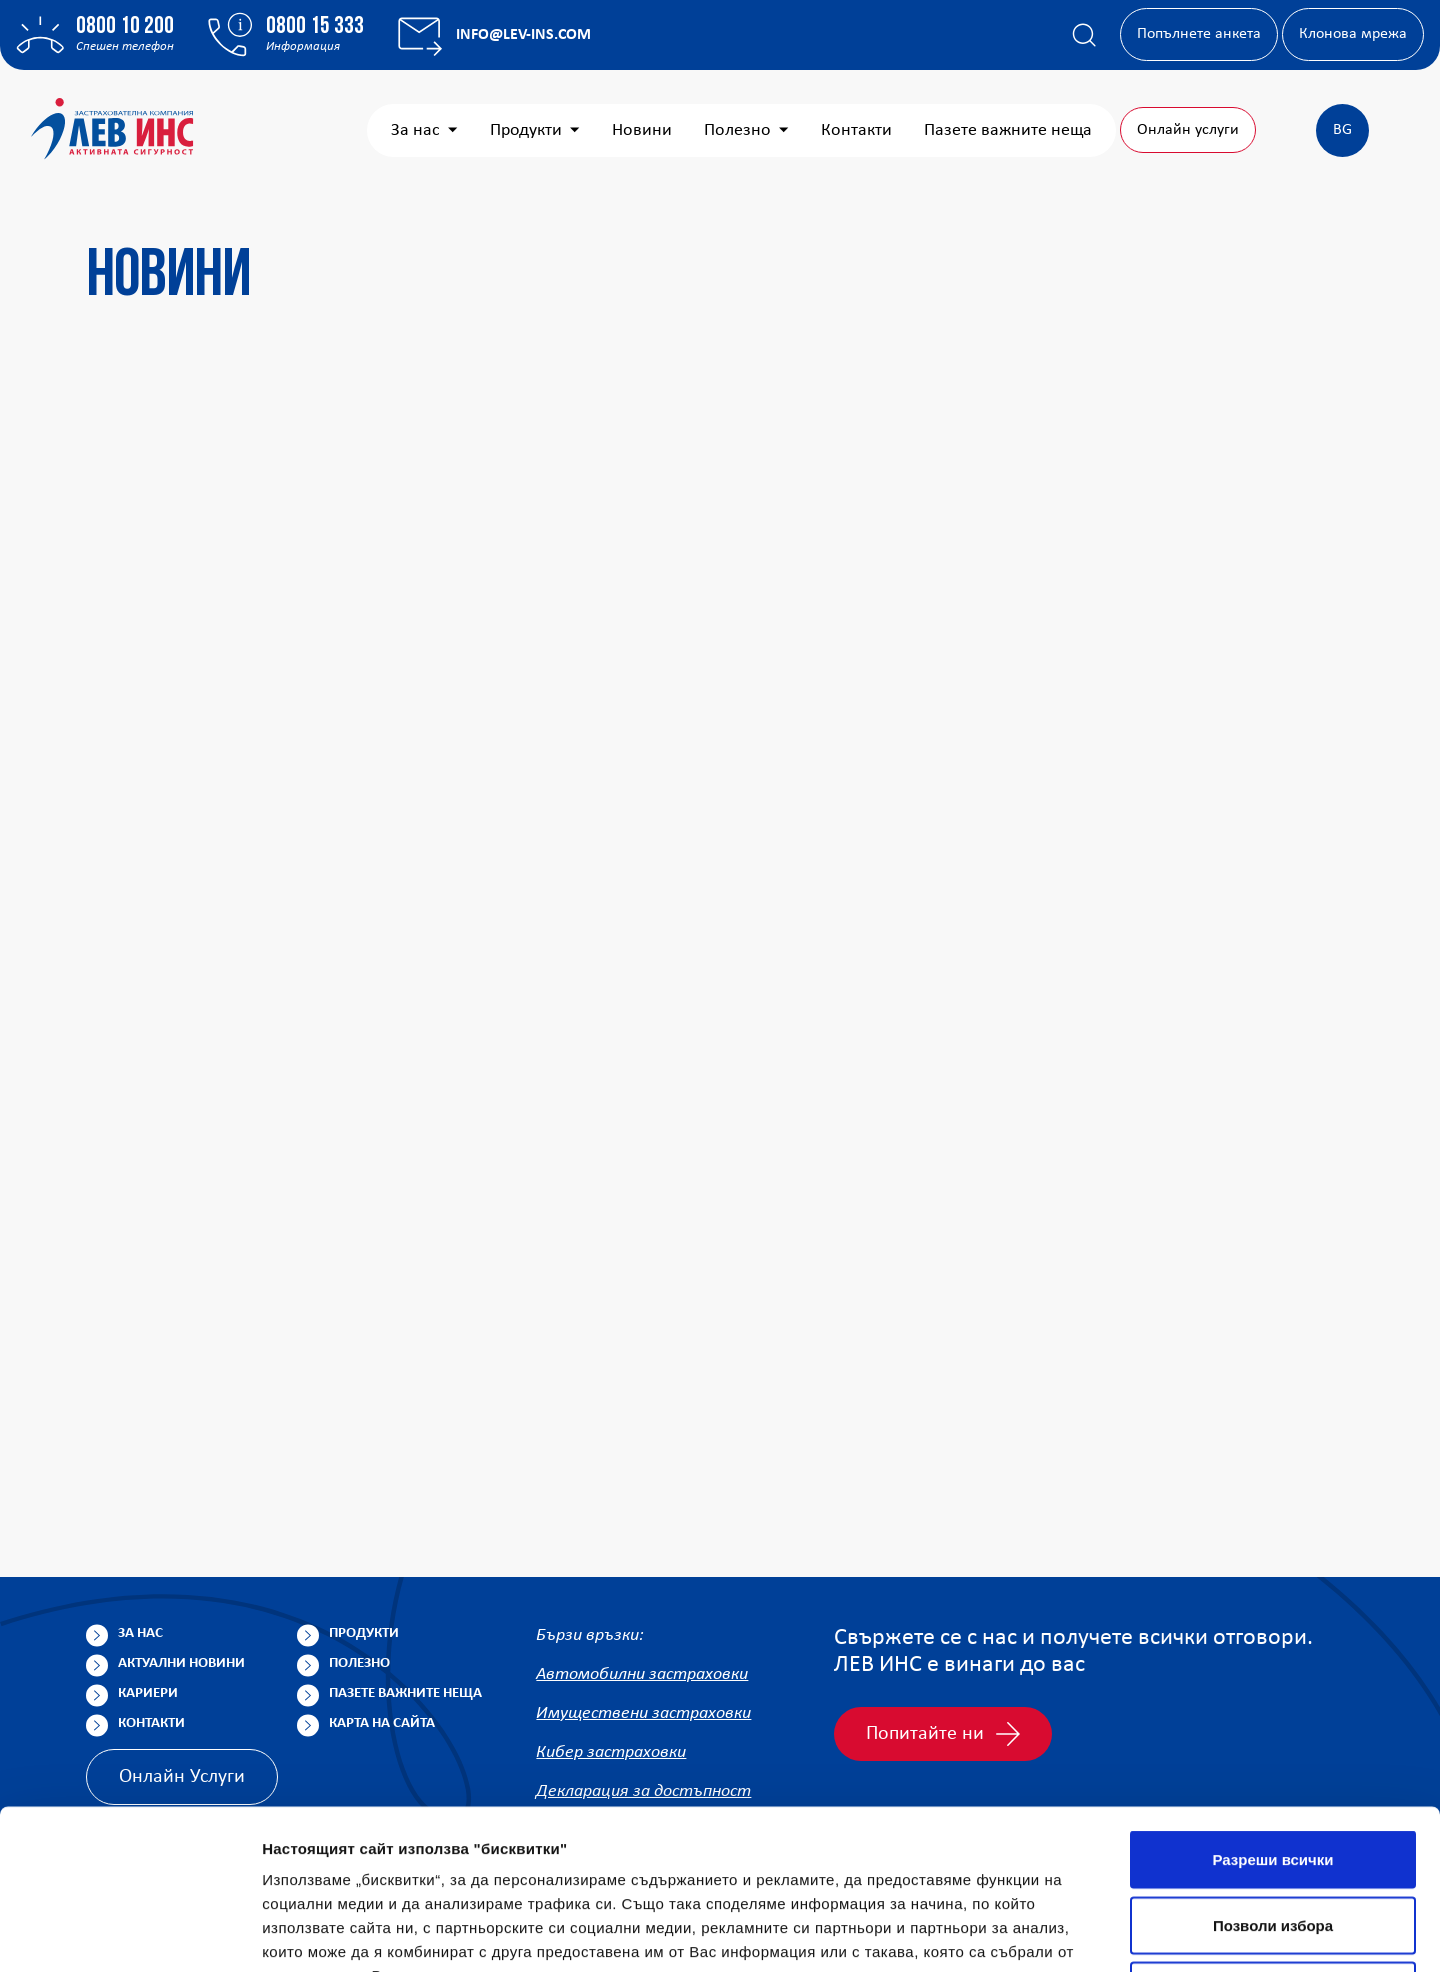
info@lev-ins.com (523, 35)
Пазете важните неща (1008, 130)
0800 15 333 (315, 27)
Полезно (746, 130)
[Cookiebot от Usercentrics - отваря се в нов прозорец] (129, 1933)
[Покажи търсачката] (1084, 35)
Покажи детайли (1278, 1932)
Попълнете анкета (1199, 34)
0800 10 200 (125, 27)
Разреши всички (1272, 1709)
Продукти (535, 130)
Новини (642, 130)
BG (1342, 130)
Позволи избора (1273, 1775)
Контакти (856, 130)
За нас (424, 130)
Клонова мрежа (1353, 34)
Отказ (1273, 1840)
